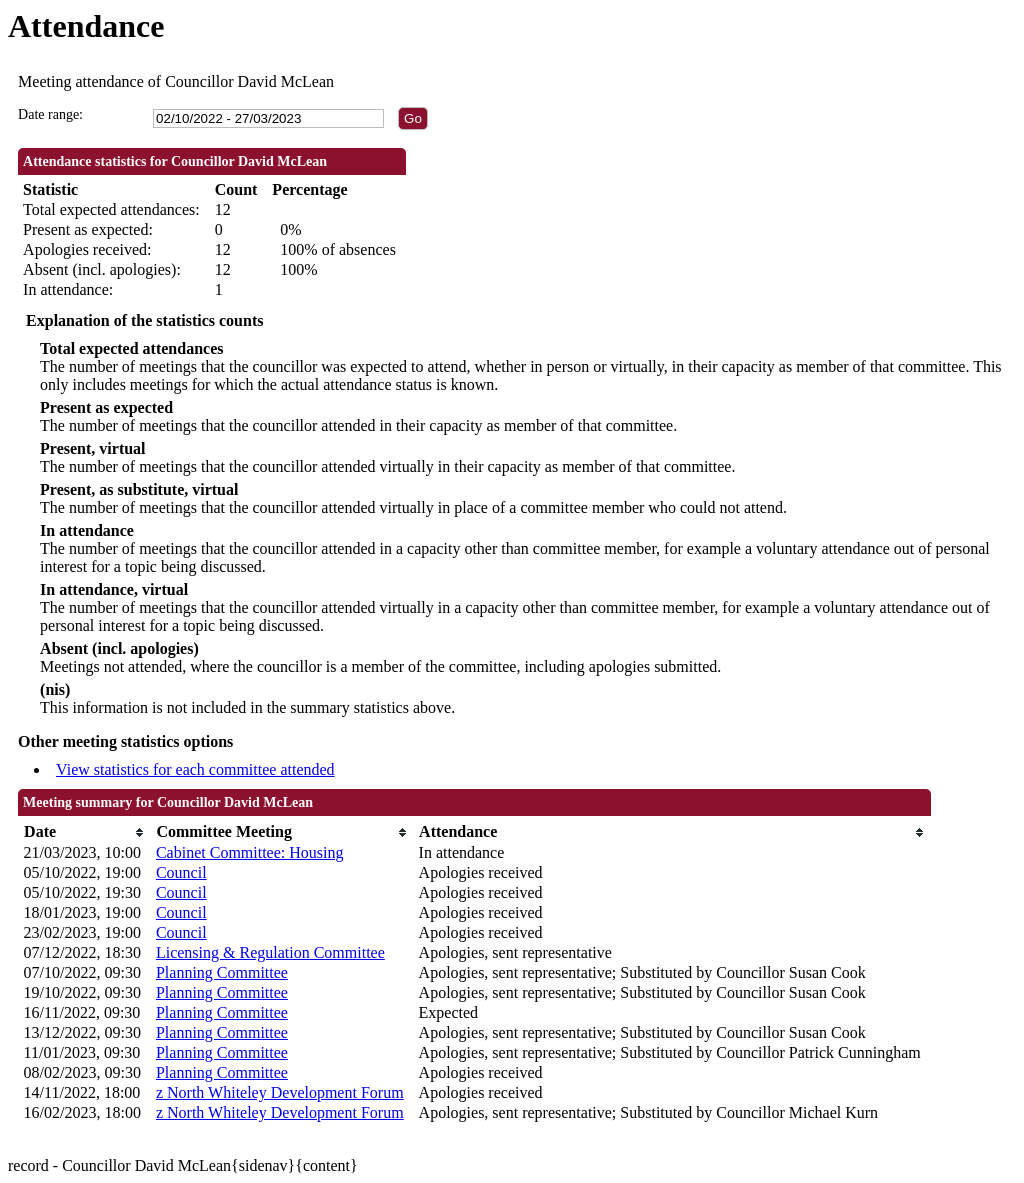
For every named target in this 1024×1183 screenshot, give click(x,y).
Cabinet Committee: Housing (250, 852)
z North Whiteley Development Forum (280, 1092)
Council (181, 872)
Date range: (50, 114)
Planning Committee (222, 972)
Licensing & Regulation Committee (270, 952)
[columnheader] (85, 832)
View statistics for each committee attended (195, 769)
